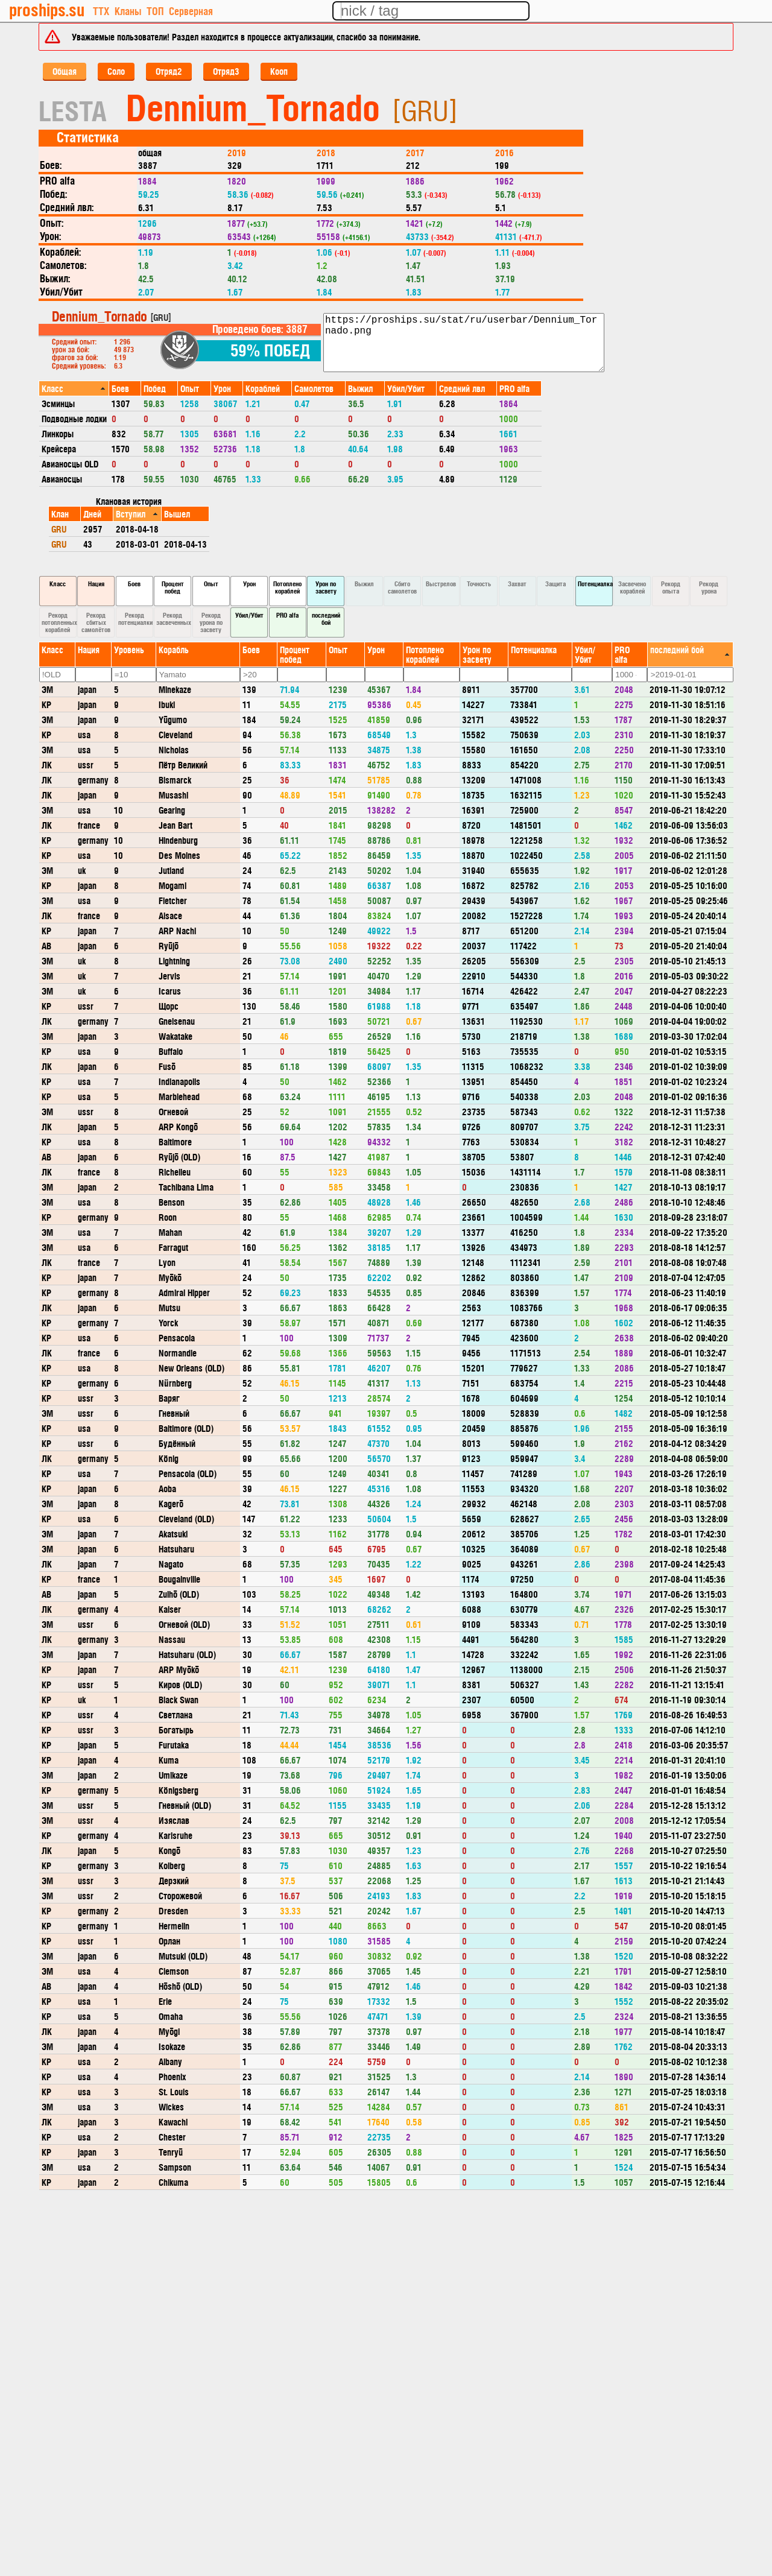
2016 (504, 152)
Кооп (279, 71)
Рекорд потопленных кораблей (59, 622)
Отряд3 (226, 71)
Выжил (364, 583)
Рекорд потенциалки (135, 618)
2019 (236, 152)
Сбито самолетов (402, 587)
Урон (249, 583)
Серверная (191, 10)
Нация (96, 583)
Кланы (128, 10)
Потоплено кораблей (287, 587)
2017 (415, 152)
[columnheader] (74, 388)
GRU (58, 528)
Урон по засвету (326, 587)
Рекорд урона (708, 587)
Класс (57, 583)
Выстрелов (441, 583)
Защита (555, 583)
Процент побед (173, 587)
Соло (116, 71)
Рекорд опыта (670, 587)
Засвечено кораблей (632, 587)
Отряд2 (169, 71)
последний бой (326, 618)
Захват (517, 583)
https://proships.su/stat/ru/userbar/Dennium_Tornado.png (463, 342)
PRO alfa (287, 614)
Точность (479, 583)
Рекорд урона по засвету (211, 622)
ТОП (155, 10)
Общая (64, 71)
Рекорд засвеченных (173, 618)
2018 (326, 152)
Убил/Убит (249, 614)
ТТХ (101, 10)
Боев (134, 583)
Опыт (211, 583)
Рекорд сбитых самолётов (95, 622)
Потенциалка (595, 583)
